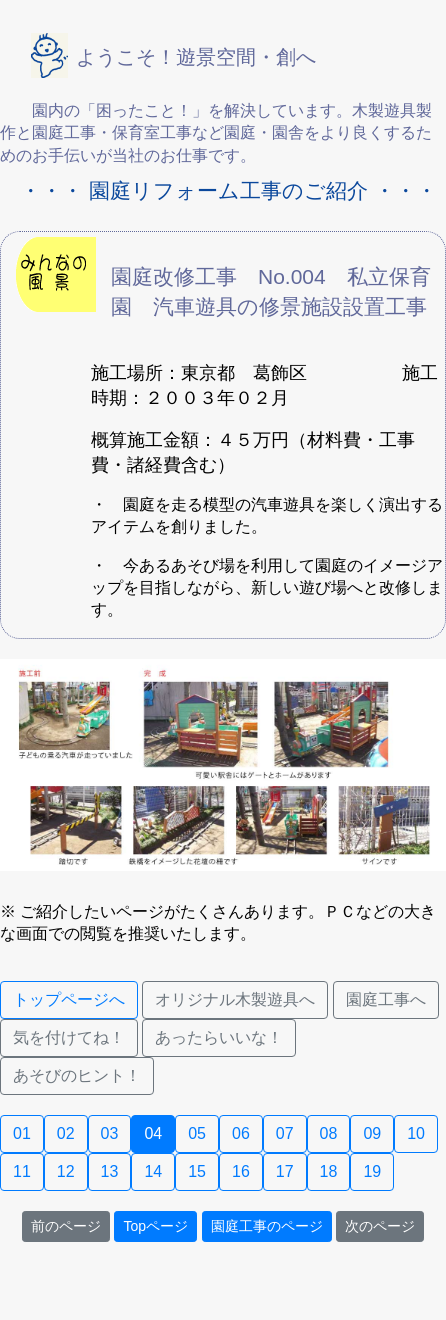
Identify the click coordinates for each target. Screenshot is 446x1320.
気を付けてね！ (69, 1037)
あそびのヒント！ (77, 1075)
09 (372, 1133)
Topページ (155, 1226)
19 (372, 1171)
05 (197, 1133)
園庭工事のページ (267, 1226)
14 (153, 1171)
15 (197, 1171)
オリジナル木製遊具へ (235, 999)
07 (285, 1133)
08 (329, 1133)
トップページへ (69, 999)
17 (285, 1171)
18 (329, 1171)
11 (22, 1171)
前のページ (66, 1226)
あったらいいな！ (219, 1037)
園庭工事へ (386, 999)
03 (110, 1133)
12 (66, 1171)
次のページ (380, 1226)
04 (153, 1133)
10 (416, 1133)
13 (110, 1171)
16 (241, 1171)
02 (66, 1133)
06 (241, 1133)
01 (22, 1133)
